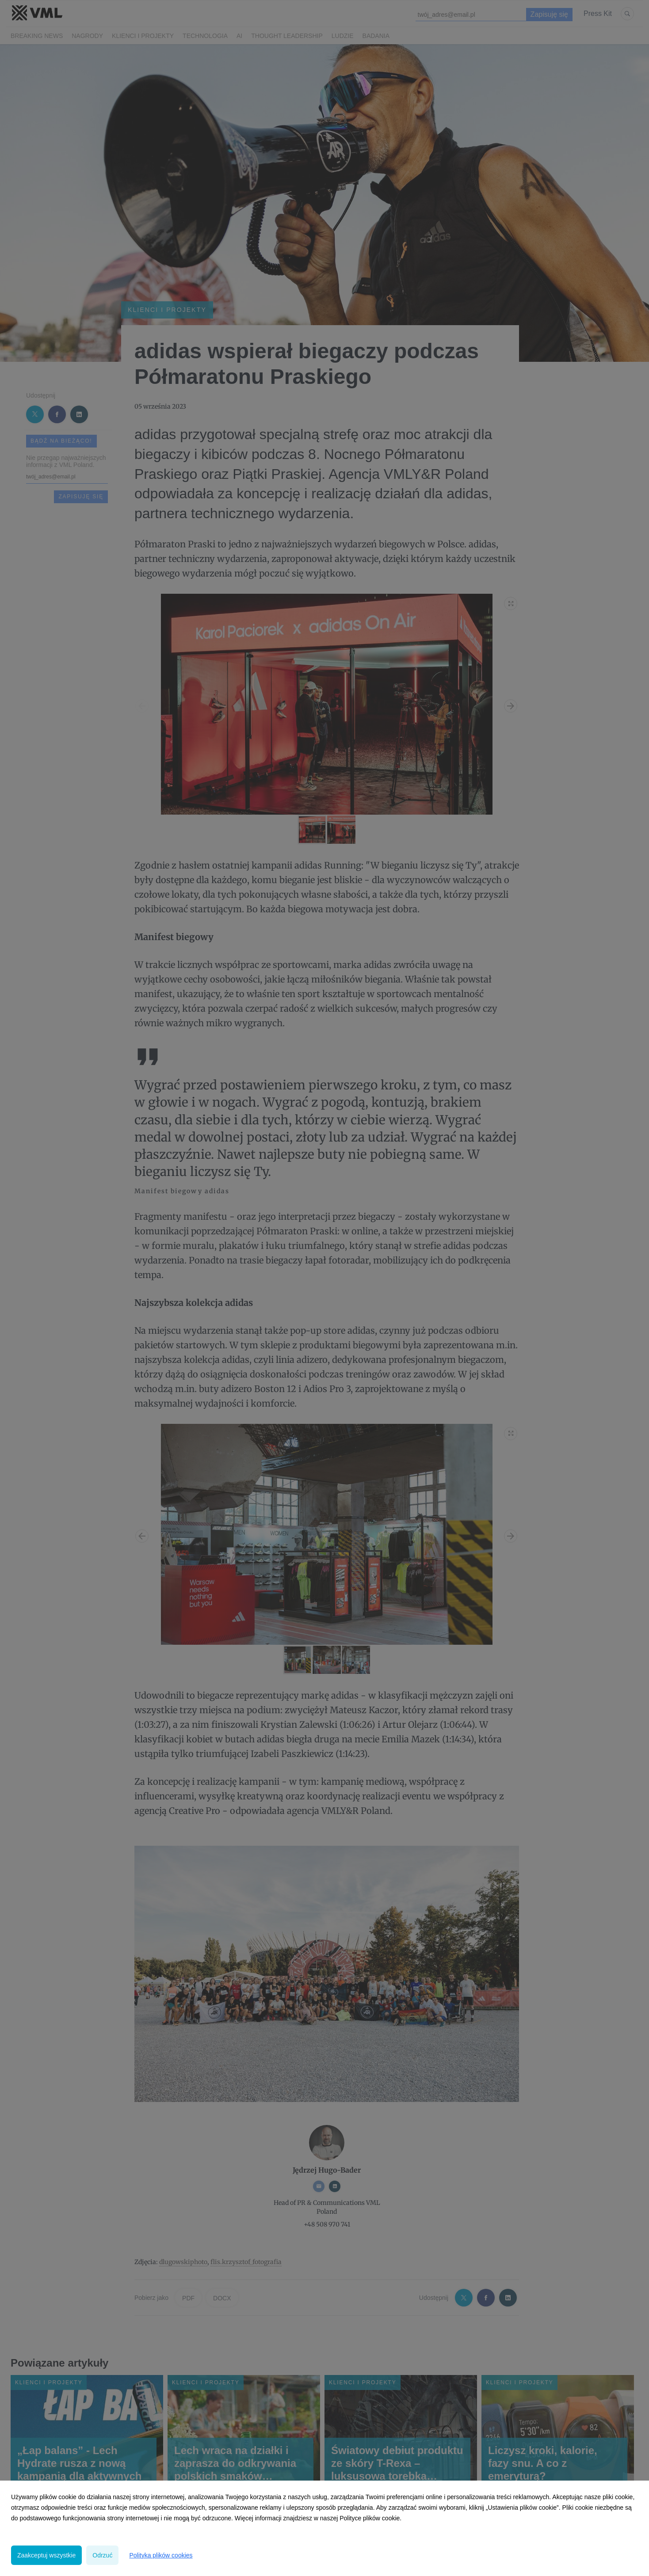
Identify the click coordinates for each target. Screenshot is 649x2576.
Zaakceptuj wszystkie (46, 2555)
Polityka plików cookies (160, 2555)
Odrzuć (102, 2555)
